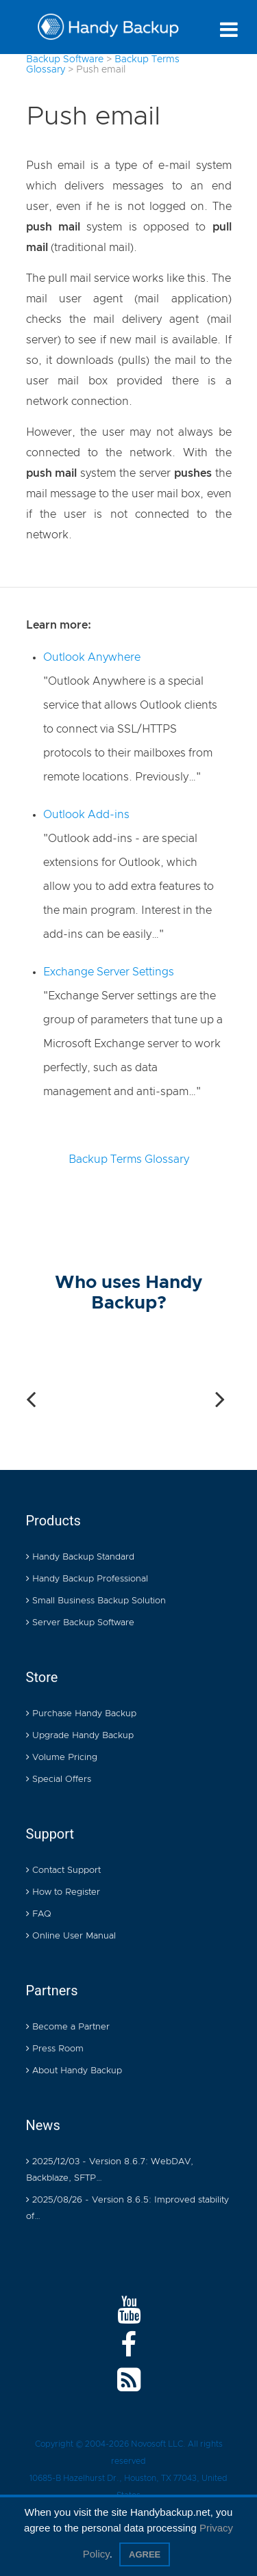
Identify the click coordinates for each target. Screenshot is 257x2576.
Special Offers (58, 1780)
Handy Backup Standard (80, 1557)
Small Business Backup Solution (96, 1601)
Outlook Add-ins (86, 814)
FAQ (38, 1914)
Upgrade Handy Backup (80, 1736)
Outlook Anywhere (91, 657)
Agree (144, 2554)
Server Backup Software (80, 1623)
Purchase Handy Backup (81, 1714)
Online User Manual (71, 1936)
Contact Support (63, 1871)
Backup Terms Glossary (129, 1159)
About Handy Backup (74, 2071)
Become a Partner (68, 2027)
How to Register (63, 1893)
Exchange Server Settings (108, 972)
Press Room (55, 2049)
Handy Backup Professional (87, 1579)
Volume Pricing (61, 1758)
